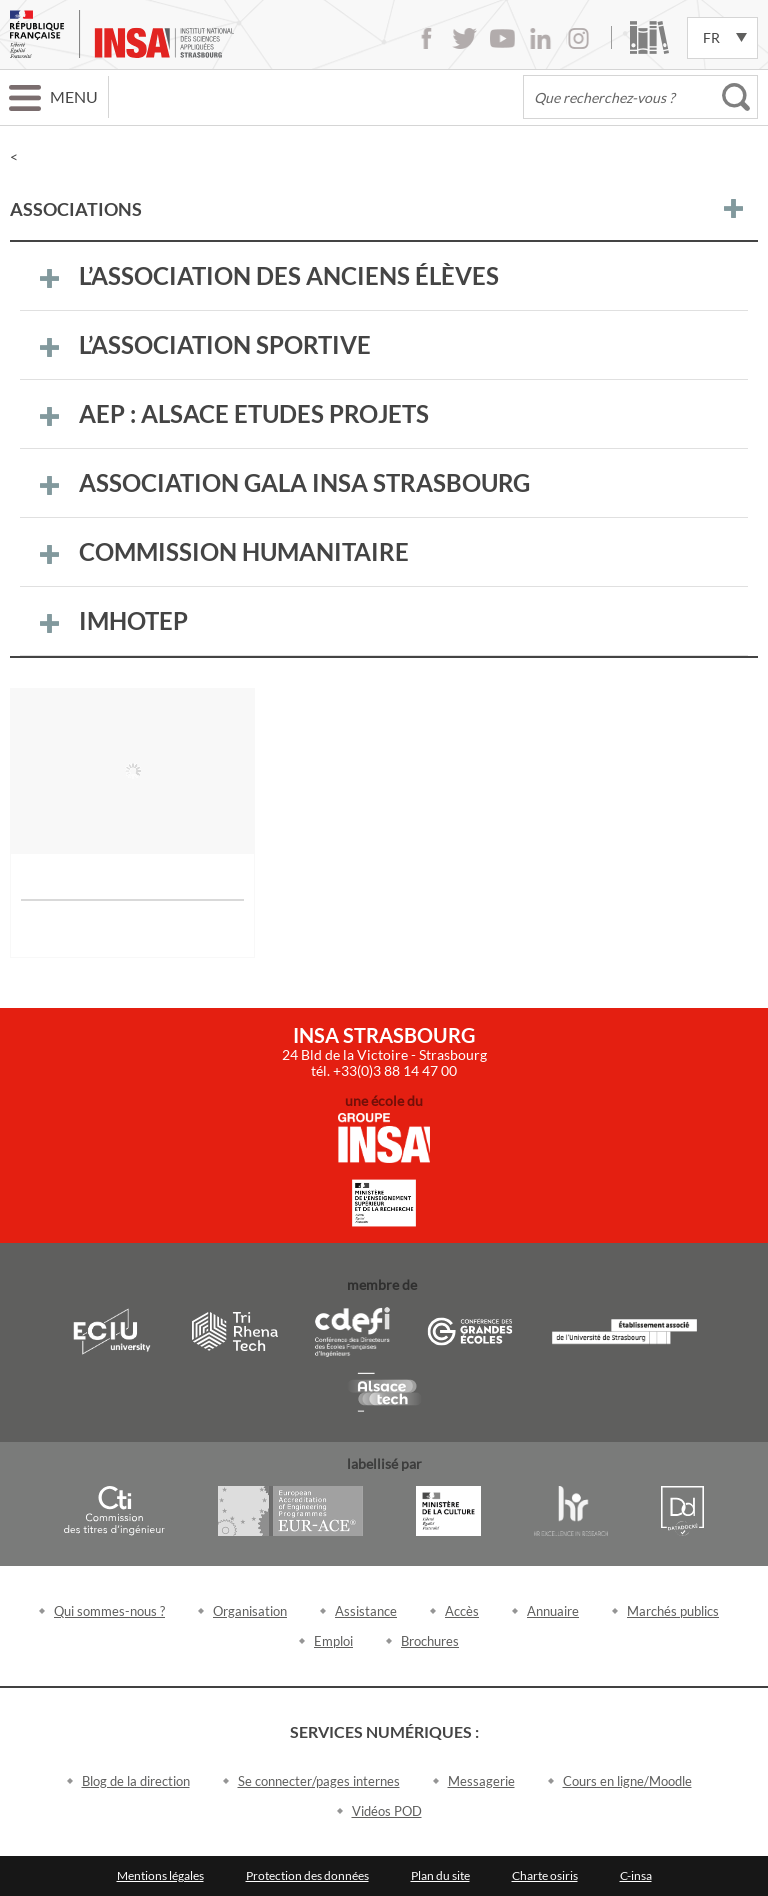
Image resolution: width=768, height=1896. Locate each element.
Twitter (464, 38)
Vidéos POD (387, 1811)
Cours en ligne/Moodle (627, 1781)
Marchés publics (673, 1611)
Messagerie (481, 1781)
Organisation (250, 1611)
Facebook (426, 38)
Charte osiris (545, 1875)
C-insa (636, 1875)
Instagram (578, 38)
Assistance (366, 1611)
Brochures (430, 1641)
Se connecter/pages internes (319, 1781)
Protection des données (307, 1875)
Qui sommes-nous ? (109, 1611)
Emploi (333, 1641)
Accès (462, 1611)
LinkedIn (540, 38)
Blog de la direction (136, 1781)
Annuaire (553, 1611)
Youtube (502, 38)
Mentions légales (160, 1875)
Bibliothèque (649, 37)
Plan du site (440, 1875)
